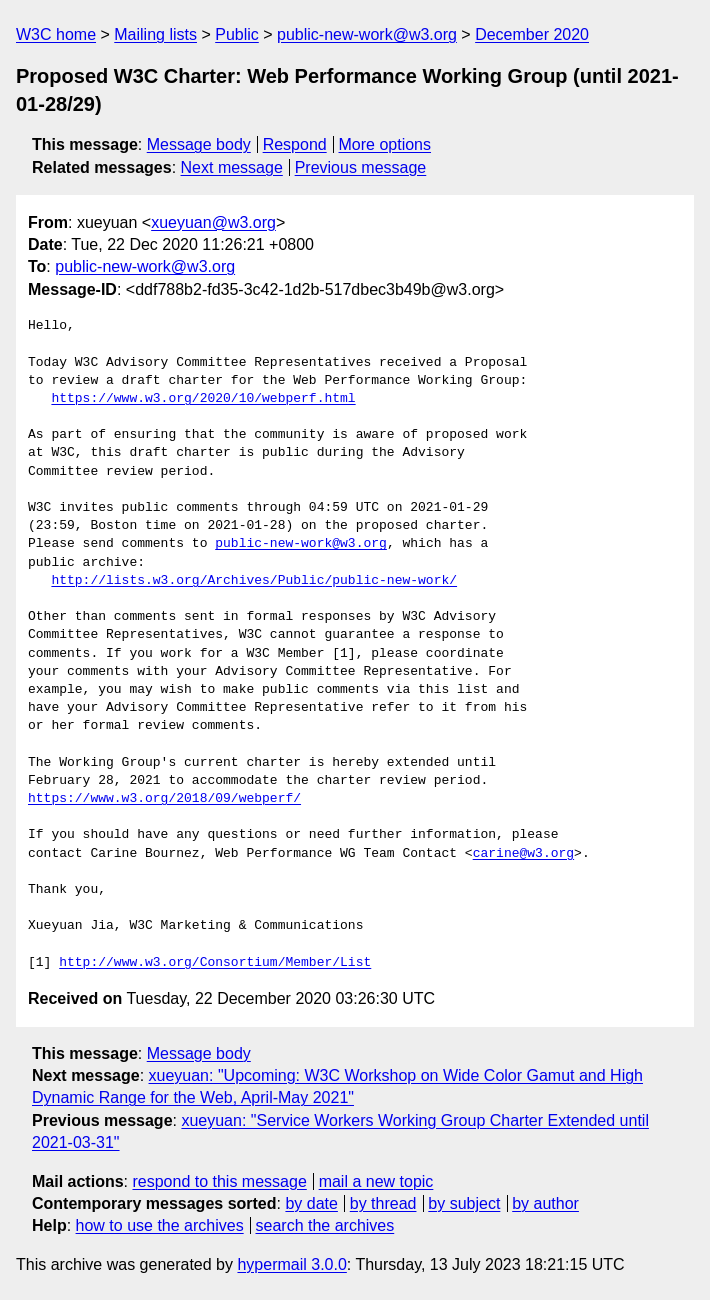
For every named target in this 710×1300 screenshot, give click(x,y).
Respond (295, 144)
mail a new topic (376, 1181)
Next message (232, 167)
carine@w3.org (523, 854)
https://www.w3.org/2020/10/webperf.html (203, 399)
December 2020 (532, 34)
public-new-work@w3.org (367, 34)
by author (545, 1203)
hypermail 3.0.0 (291, 1264)
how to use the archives (160, 1225)
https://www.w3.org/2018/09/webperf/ (164, 799)
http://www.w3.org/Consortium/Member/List (215, 963)
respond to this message (219, 1181)
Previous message (361, 167)
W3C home (56, 34)
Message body (199, 144)
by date (311, 1203)
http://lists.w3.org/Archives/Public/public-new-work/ (254, 581)
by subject (464, 1203)
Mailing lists (155, 34)
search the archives (325, 1225)
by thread (383, 1203)
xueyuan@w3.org (213, 222)
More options (385, 144)
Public (237, 34)
